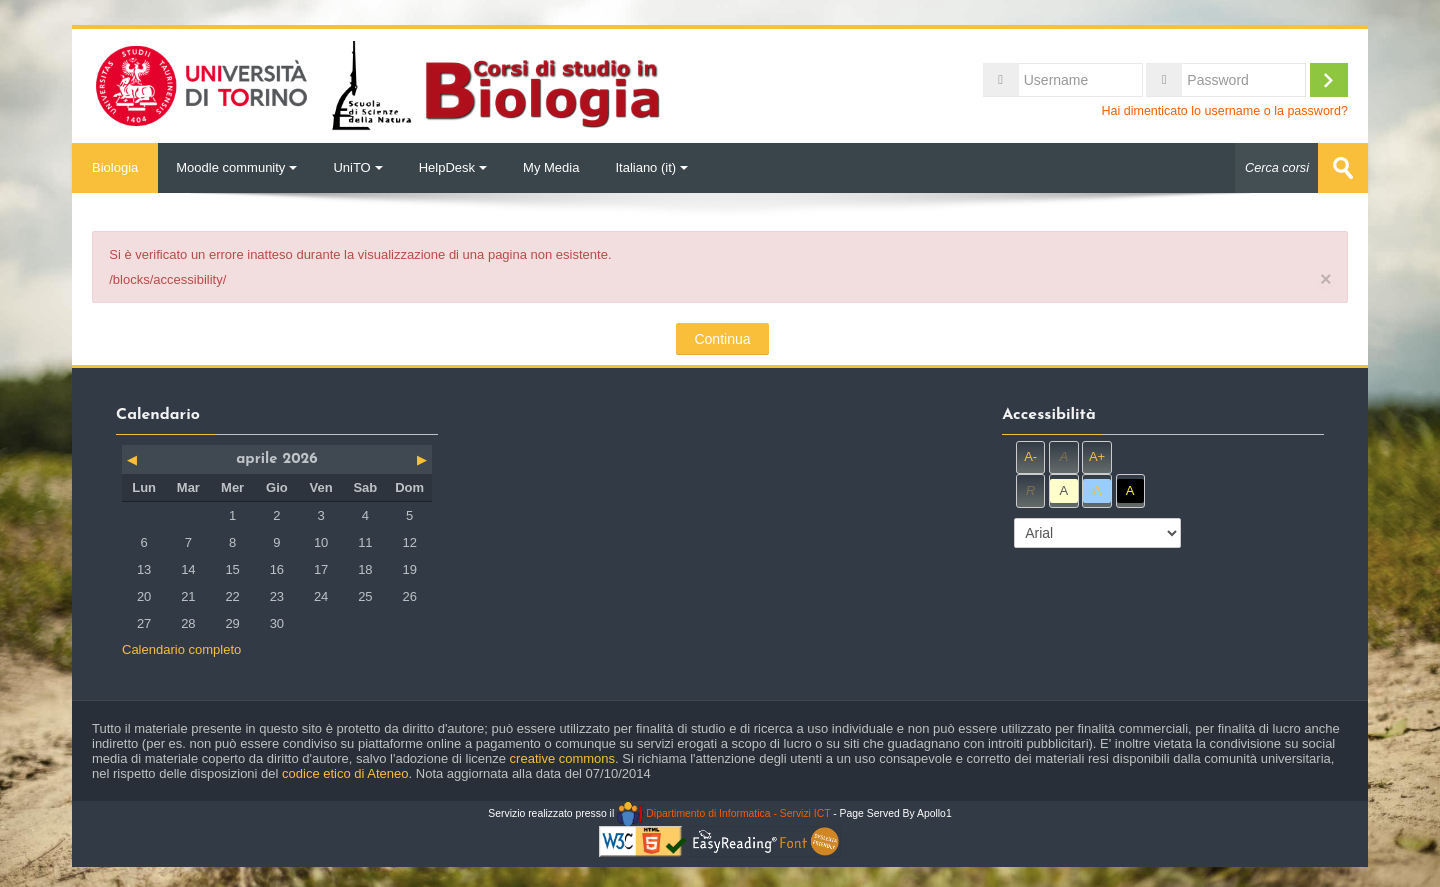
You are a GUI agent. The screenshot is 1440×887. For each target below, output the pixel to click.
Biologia (115, 167)
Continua (722, 339)
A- (1030, 456)
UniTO (357, 167)
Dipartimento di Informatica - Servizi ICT (723, 813)
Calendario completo (181, 649)
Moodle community (236, 167)
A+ (1097, 456)
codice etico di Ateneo (345, 773)
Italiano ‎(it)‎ (651, 167)
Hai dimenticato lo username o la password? (1224, 111)
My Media (551, 167)
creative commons (562, 758)
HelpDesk (453, 167)
